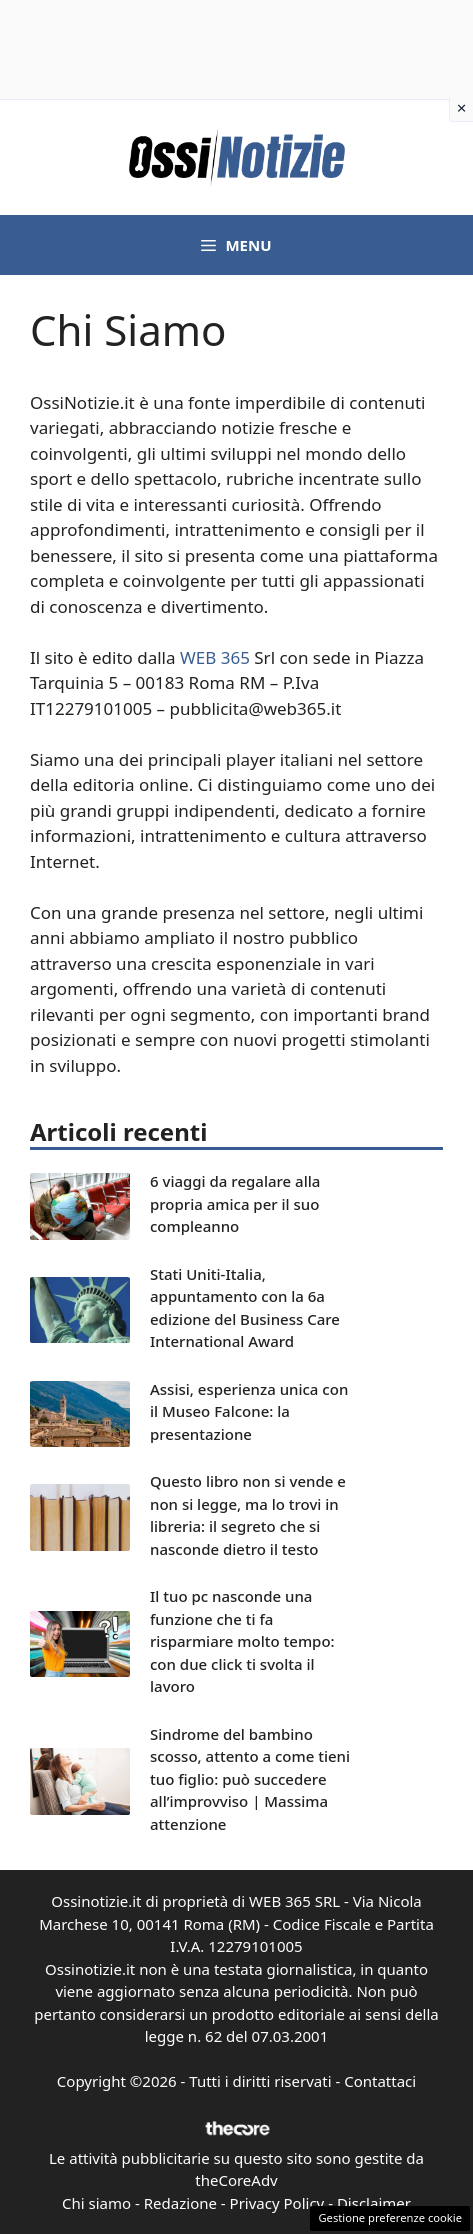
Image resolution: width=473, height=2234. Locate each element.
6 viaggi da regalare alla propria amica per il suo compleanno (235, 1203)
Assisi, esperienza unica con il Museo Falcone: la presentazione (249, 1411)
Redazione (180, 2203)
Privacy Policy (277, 2203)
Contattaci (380, 2081)
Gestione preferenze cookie (390, 2217)
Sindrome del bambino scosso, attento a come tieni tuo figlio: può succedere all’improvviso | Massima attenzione (250, 1779)
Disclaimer (374, 2203)
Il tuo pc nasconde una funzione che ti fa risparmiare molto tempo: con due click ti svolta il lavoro (242, 1641)
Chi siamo (96, 2203)
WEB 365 (215, 657)
